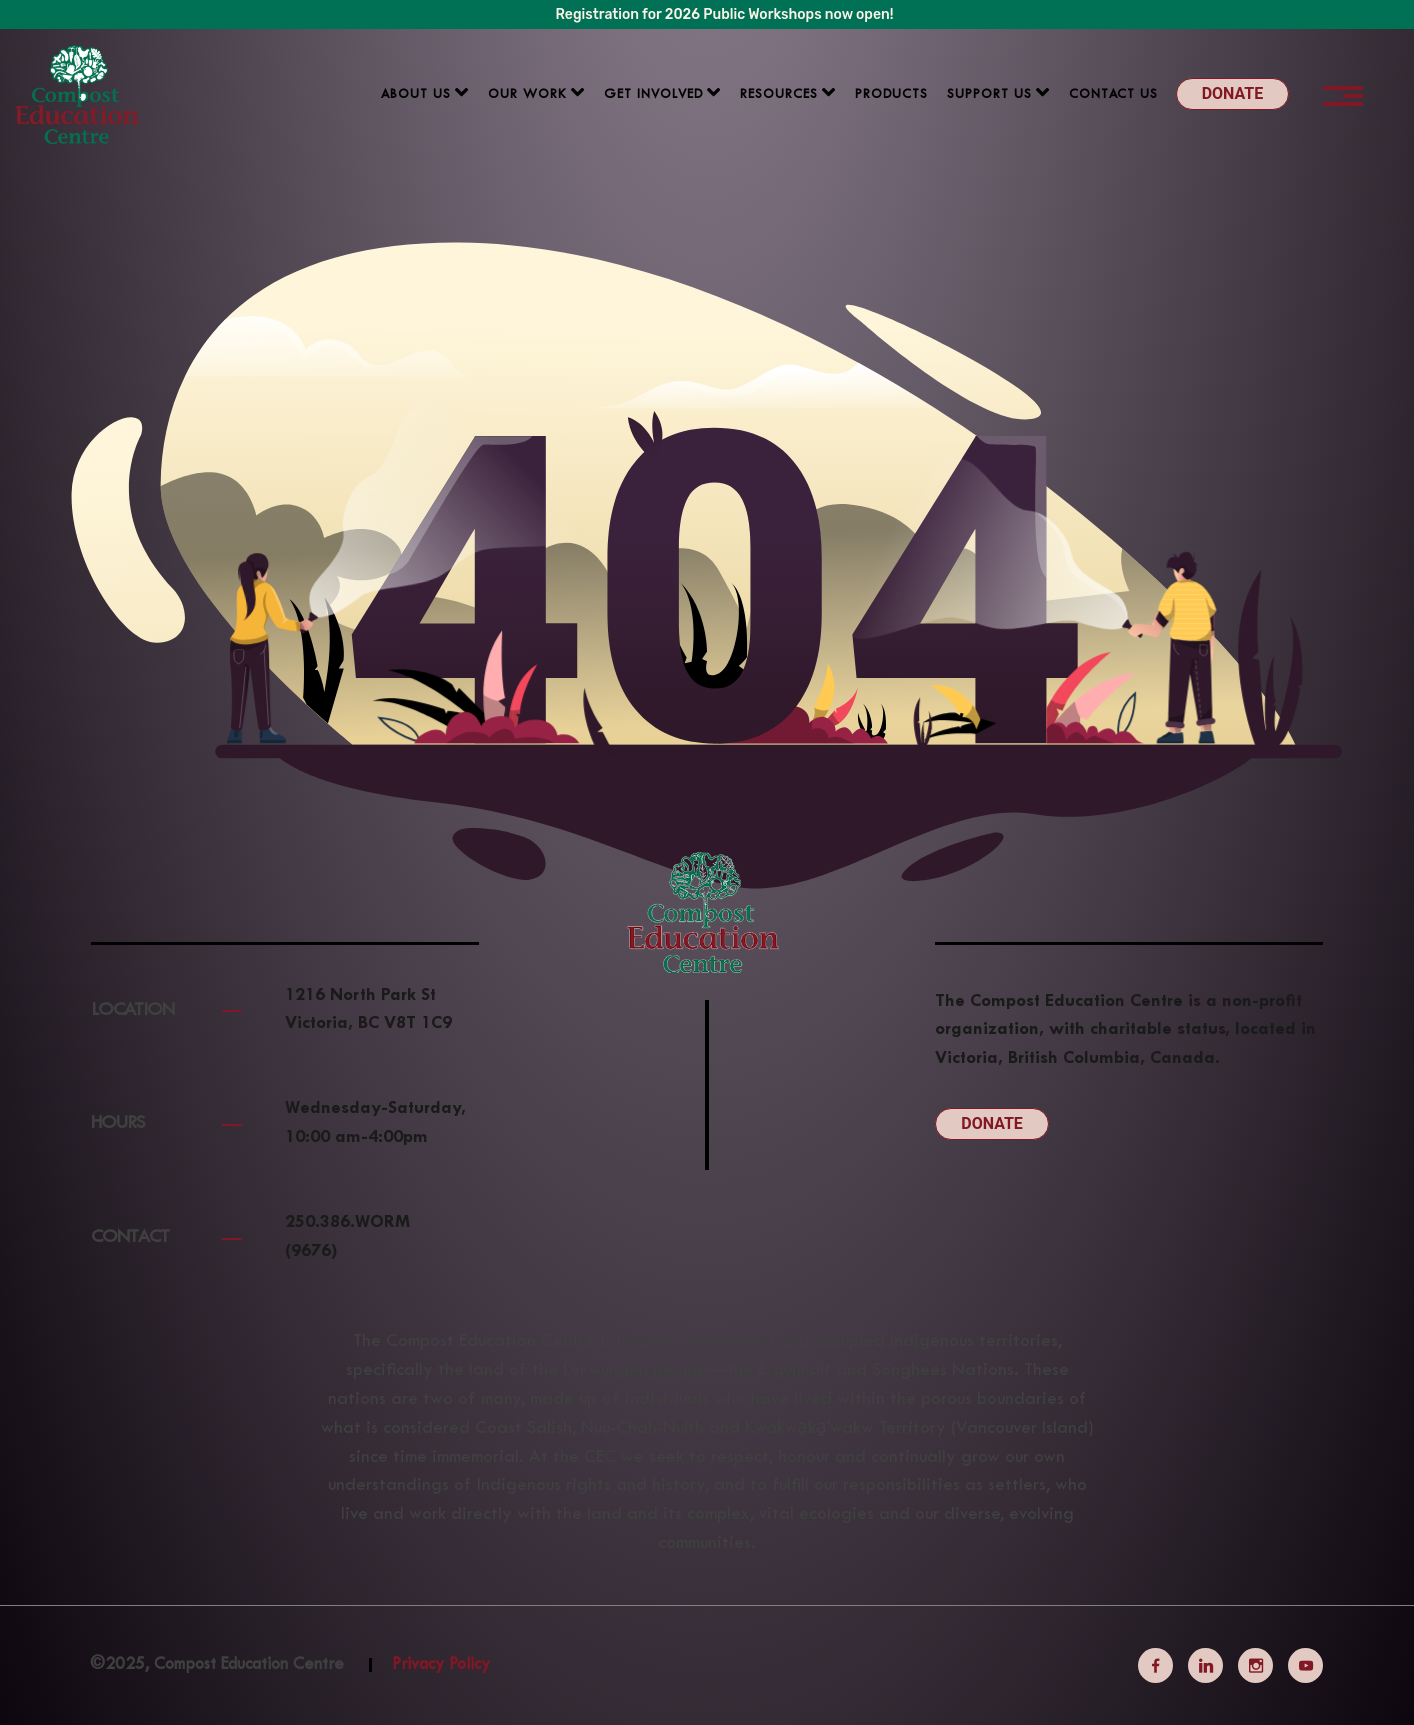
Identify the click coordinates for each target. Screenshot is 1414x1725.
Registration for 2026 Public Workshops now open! (725, 14)
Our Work (527, 95)
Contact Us (1113, 95)
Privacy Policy (441, 1665)
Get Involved (653, 95)
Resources (779, 95)
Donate (1233, 93)
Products (891, 95)
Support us (989, 95)
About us (416, 95)
